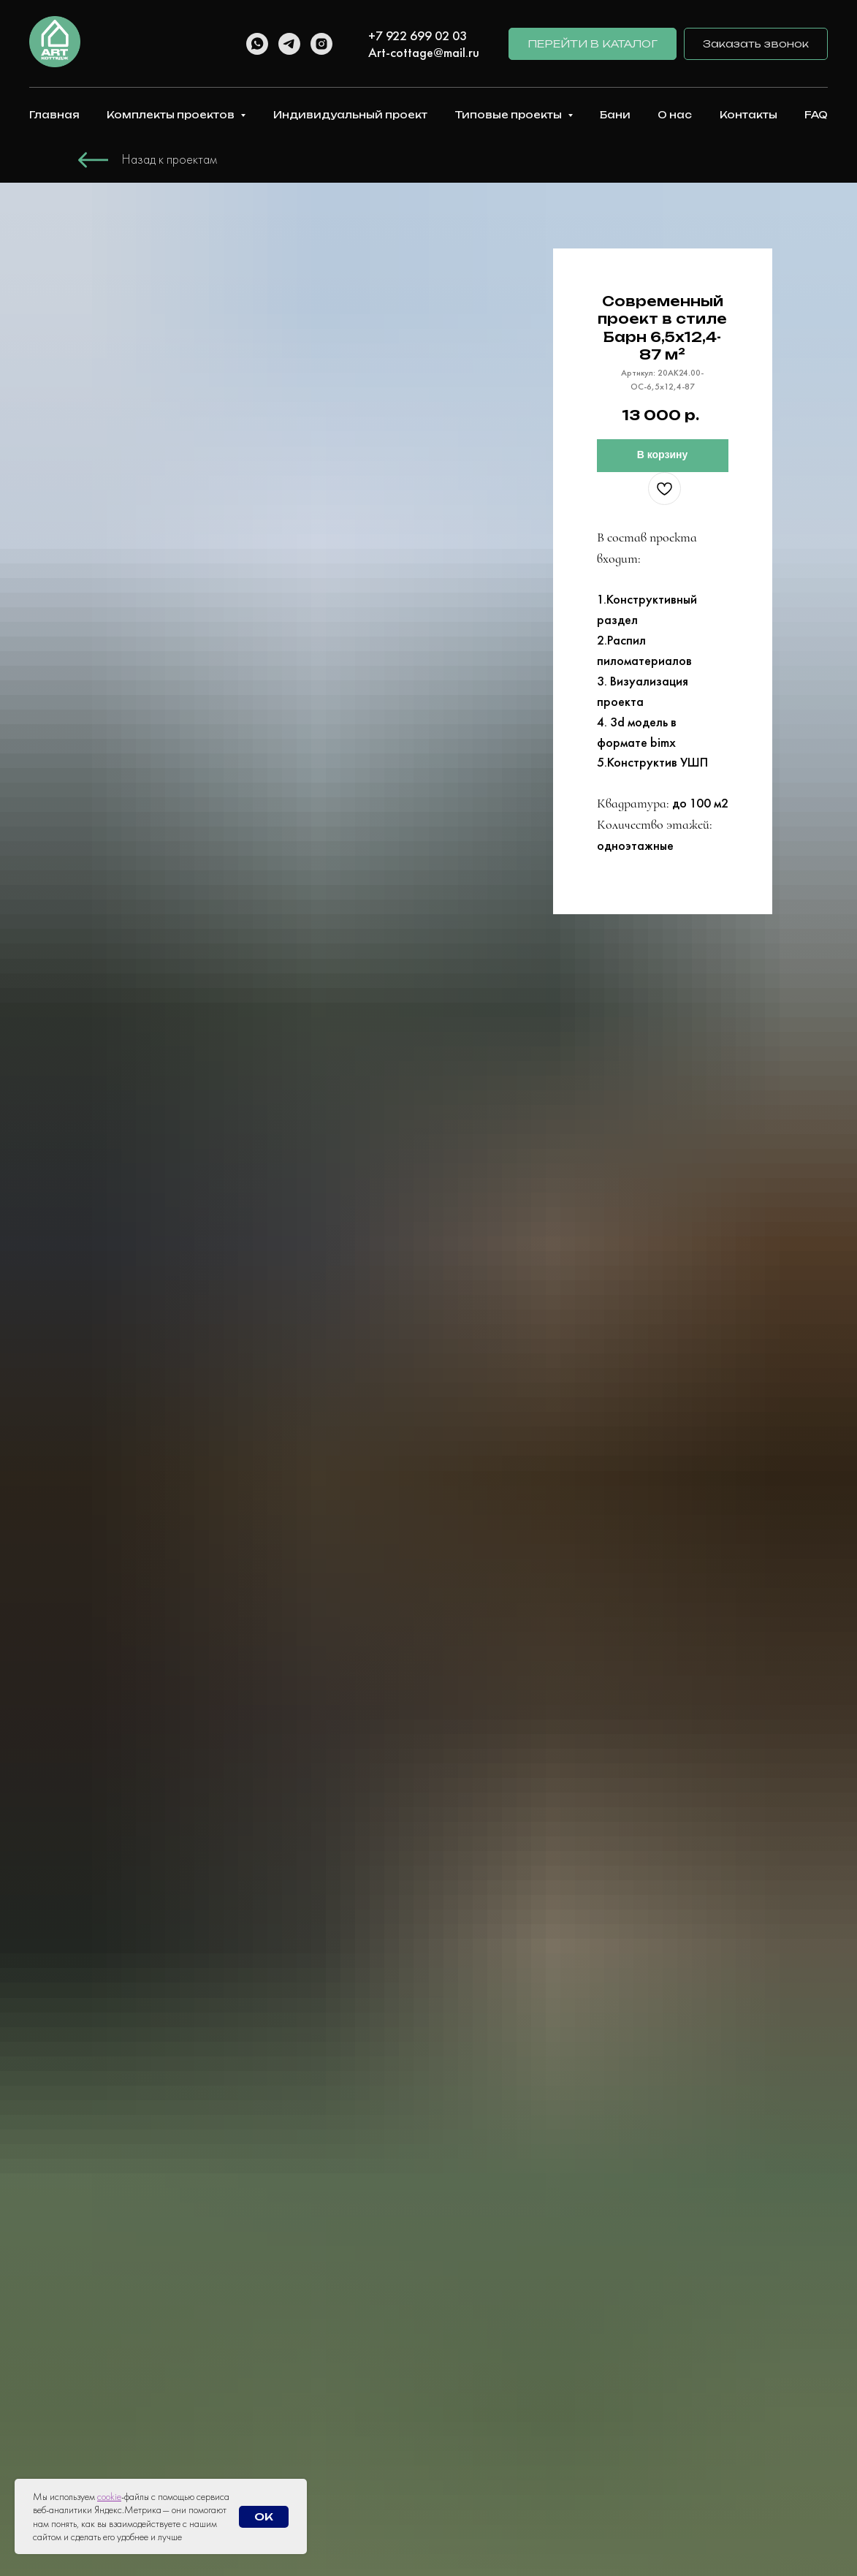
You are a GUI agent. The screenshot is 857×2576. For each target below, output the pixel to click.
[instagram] (321, 44)
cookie (109, 2496)
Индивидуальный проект (350, 115)
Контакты (748, 115)
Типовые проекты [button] (509, 115)
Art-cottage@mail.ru (423, 52)
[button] (756, 44)
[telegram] (289, 44)
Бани (615, 115)
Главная (54, 115)
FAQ (816, 115)
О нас (675, 115)
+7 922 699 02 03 (417, 35)
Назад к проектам (169, 159)
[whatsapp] (257, 44)
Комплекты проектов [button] (172, 115)
